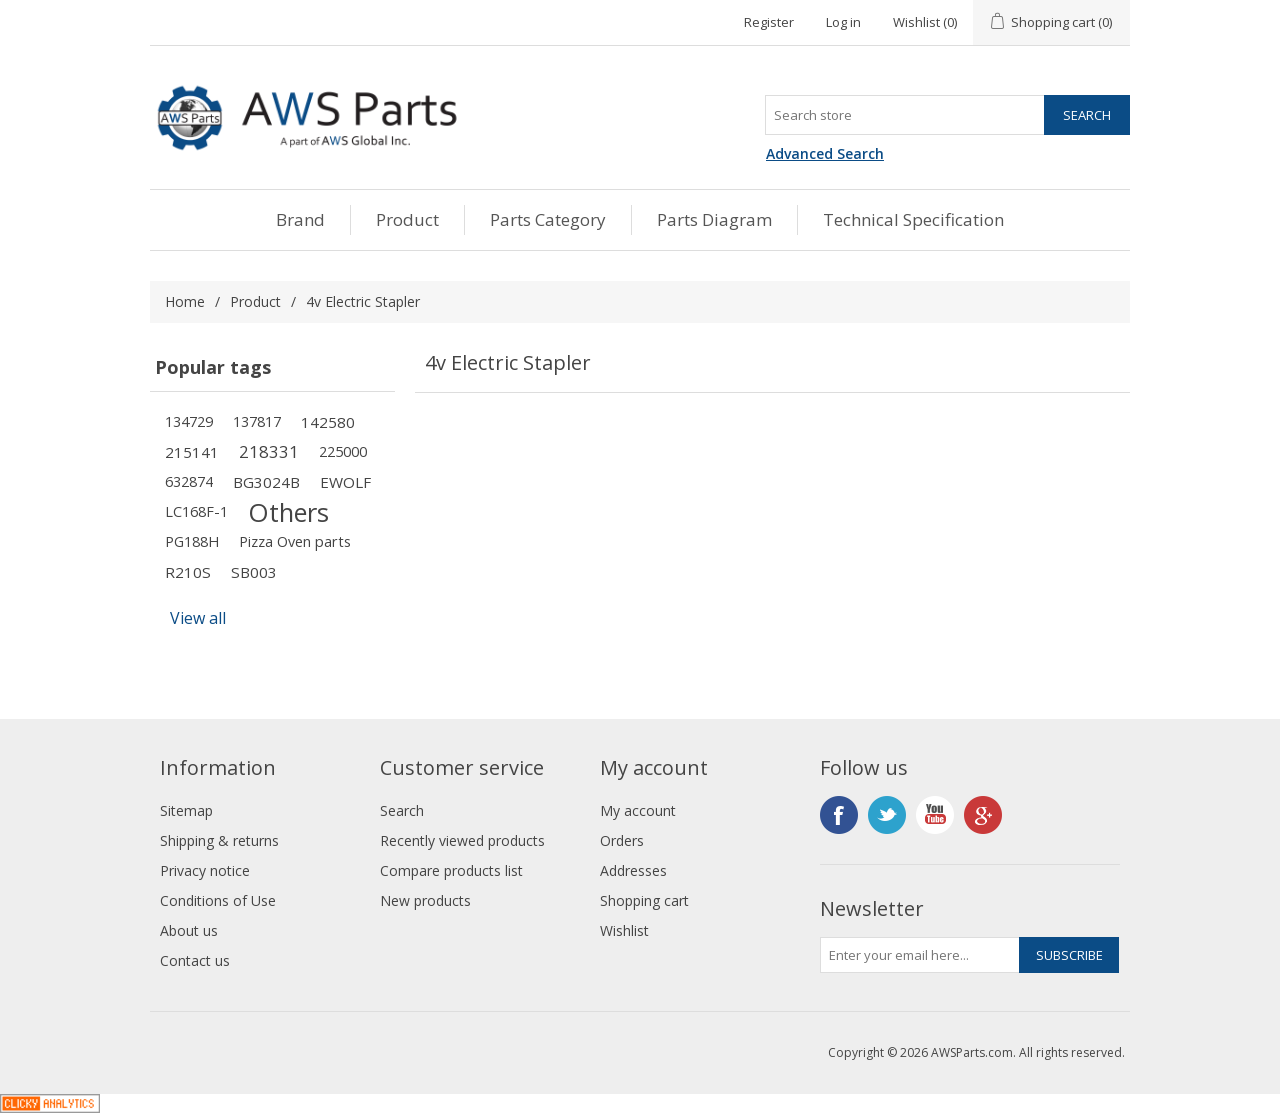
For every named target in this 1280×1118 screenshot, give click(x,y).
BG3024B (266, 482)
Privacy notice (205, 870)
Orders (622, 840)
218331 (269, 451)
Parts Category (548, 219)
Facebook (839, 815)
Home (185, 301)
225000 (343, 451)
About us (189, 930)
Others (288, 512)
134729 (189, 421)
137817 (257, 421)
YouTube (935, 815)
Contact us (195, 960)
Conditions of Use (218, 900)
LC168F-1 (196, 511)
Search (402, 810)
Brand (300, 219)
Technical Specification (913, 219)
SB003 (254, 572)
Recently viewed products (462, 840)
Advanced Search (825, 153)
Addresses (633, 870)
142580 (328, 422)
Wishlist (624, 930)
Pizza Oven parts (295, 541)
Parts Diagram (714, 219)
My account (638, 810)
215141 (192, 452)
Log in (843, 22)
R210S (188, 572)
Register (769, 22)
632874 (189, 481)
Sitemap (186, 810)
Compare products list (451, 870)
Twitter (887, 815)
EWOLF (345, 482)
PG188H (192, 541)
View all (198, 618)
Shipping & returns (219, 840)
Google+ (983, 815)
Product (407, 219)
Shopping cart (644, 900)
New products (425, 900)
